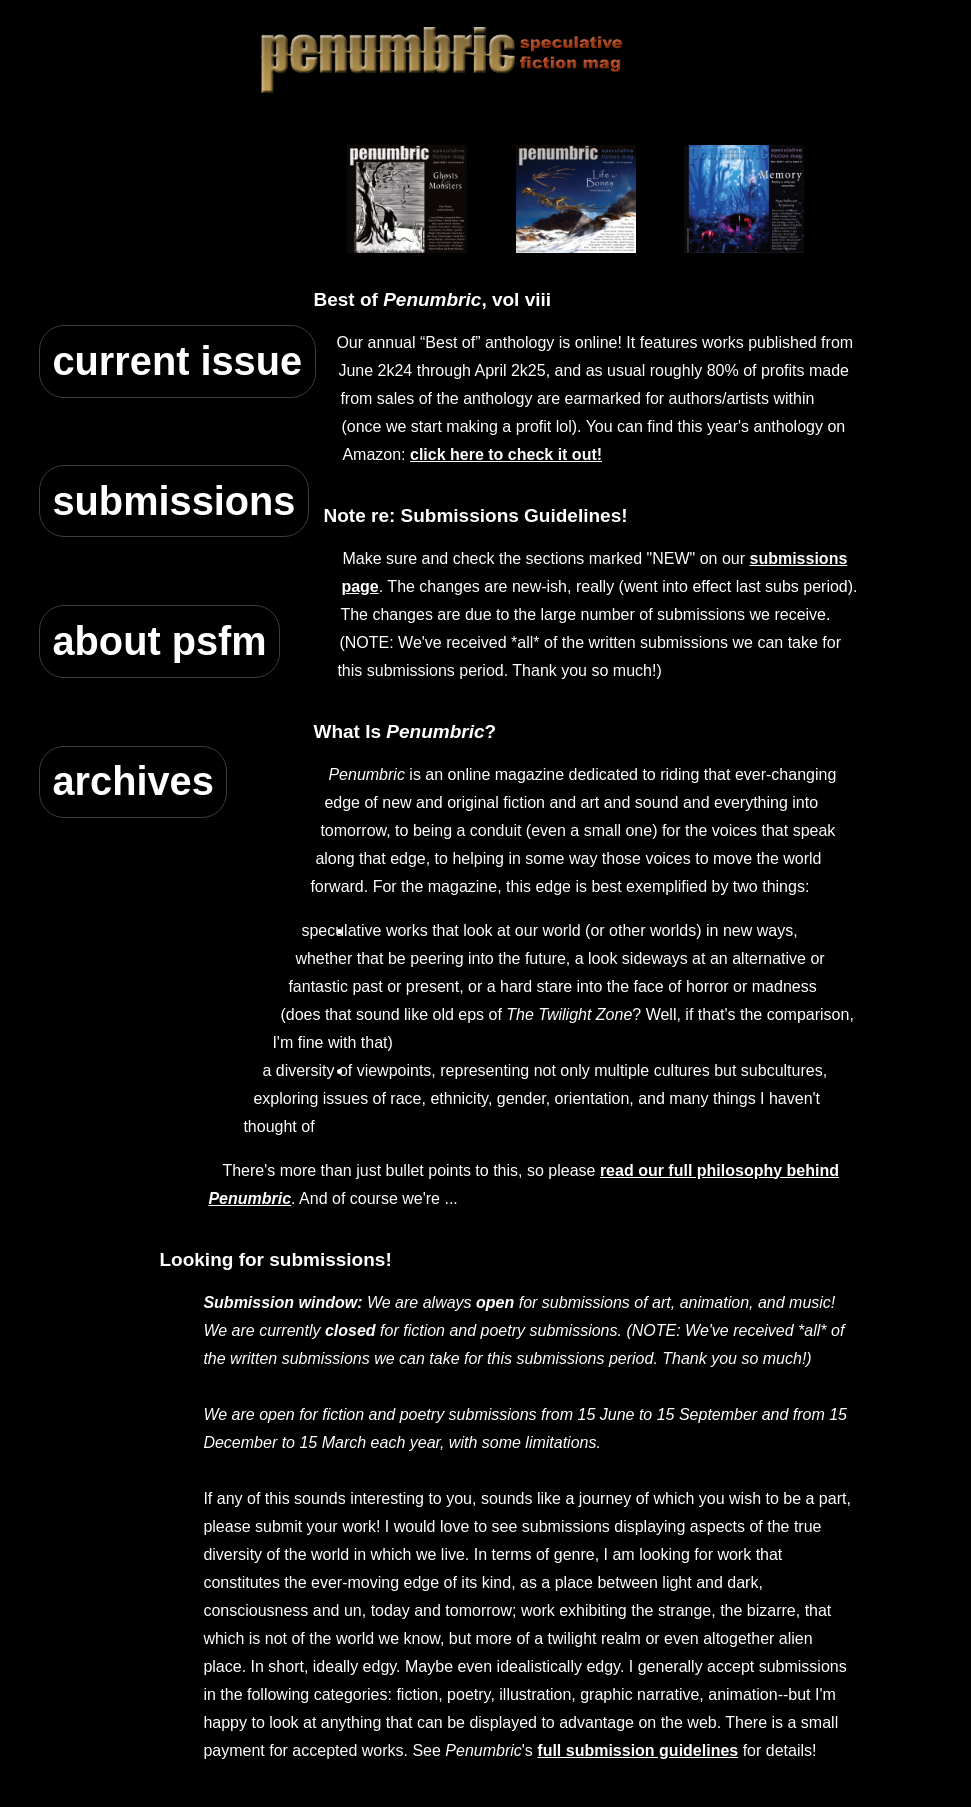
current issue (177, 361)
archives (132, 781)
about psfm (159, 641)
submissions (173, 501)
